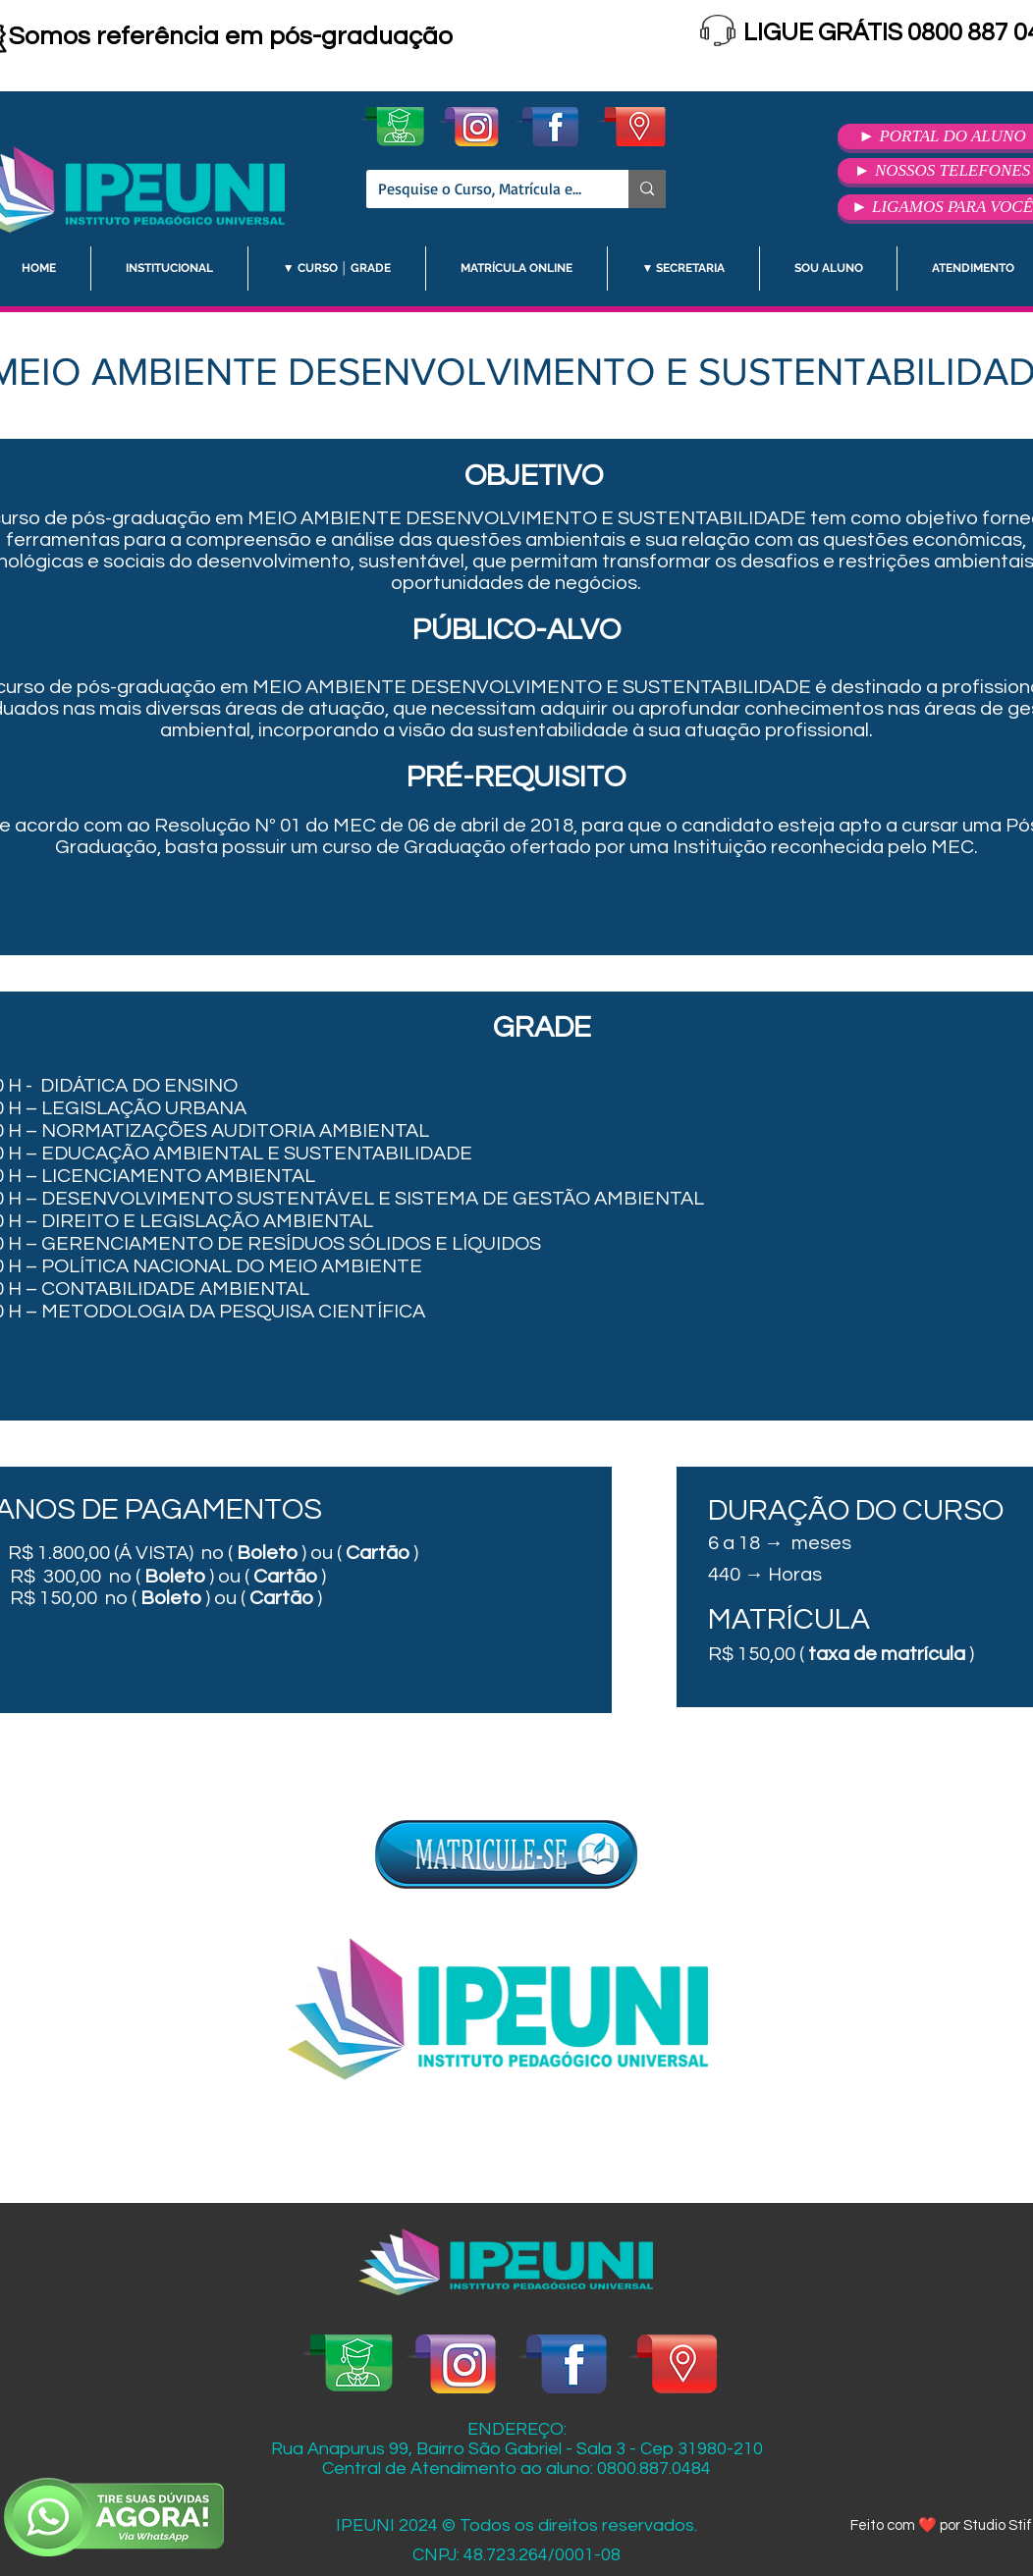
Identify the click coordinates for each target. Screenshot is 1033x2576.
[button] (169, 268)
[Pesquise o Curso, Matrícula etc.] (482, 189)
